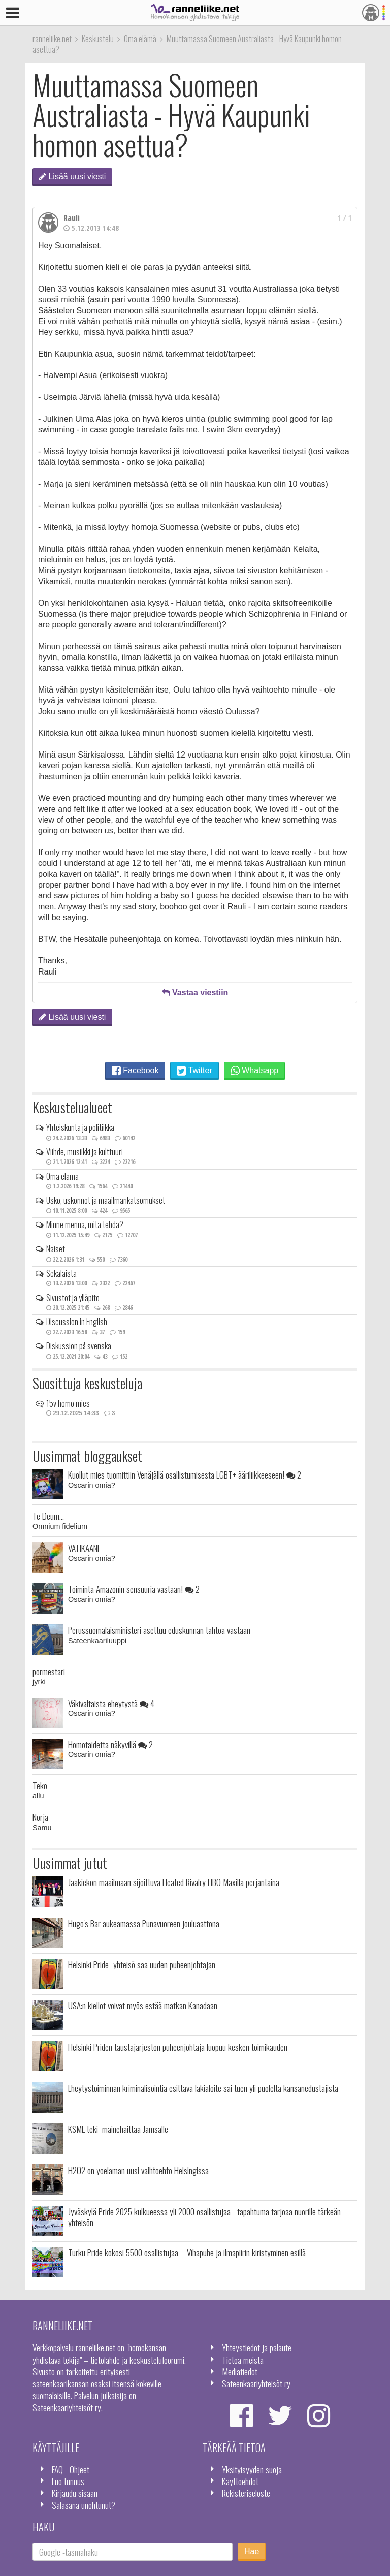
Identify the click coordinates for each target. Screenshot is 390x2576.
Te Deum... (48, 1515)
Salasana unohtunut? (83, 2504)
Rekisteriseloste (246, 2492)
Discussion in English (76, 1321)
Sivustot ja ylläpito (73, 1298)
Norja (40, 1817)
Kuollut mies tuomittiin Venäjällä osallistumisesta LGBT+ (184, 1474)
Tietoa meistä (243, 2359)
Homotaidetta (110, 1744)
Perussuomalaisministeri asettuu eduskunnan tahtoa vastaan (159, 1630)
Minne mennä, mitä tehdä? (84, 1224)
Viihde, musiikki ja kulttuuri (84, 1152)
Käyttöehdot (240, 2481)
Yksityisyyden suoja (252, 2469)
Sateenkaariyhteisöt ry (256, 2383)
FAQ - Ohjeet (70, 2469)
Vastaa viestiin (195, 992)
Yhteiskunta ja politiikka (80, 1127)
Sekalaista (61, 1273)
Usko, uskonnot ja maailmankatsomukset (105, 1200)
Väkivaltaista (111, 1703)
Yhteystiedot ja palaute (256, 2347)
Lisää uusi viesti (72, 176)
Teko (39, 1785)
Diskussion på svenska (78, 1346)
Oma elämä (62, 1176)
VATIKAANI (83, 1547)
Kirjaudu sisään (75, 2492)
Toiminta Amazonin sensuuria (134, 1588)
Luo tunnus (68, 2481)
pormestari (48, 1671)
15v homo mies (68, 1403)
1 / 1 (345, 218)
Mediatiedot (239, 2371)
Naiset (55, 1249)
